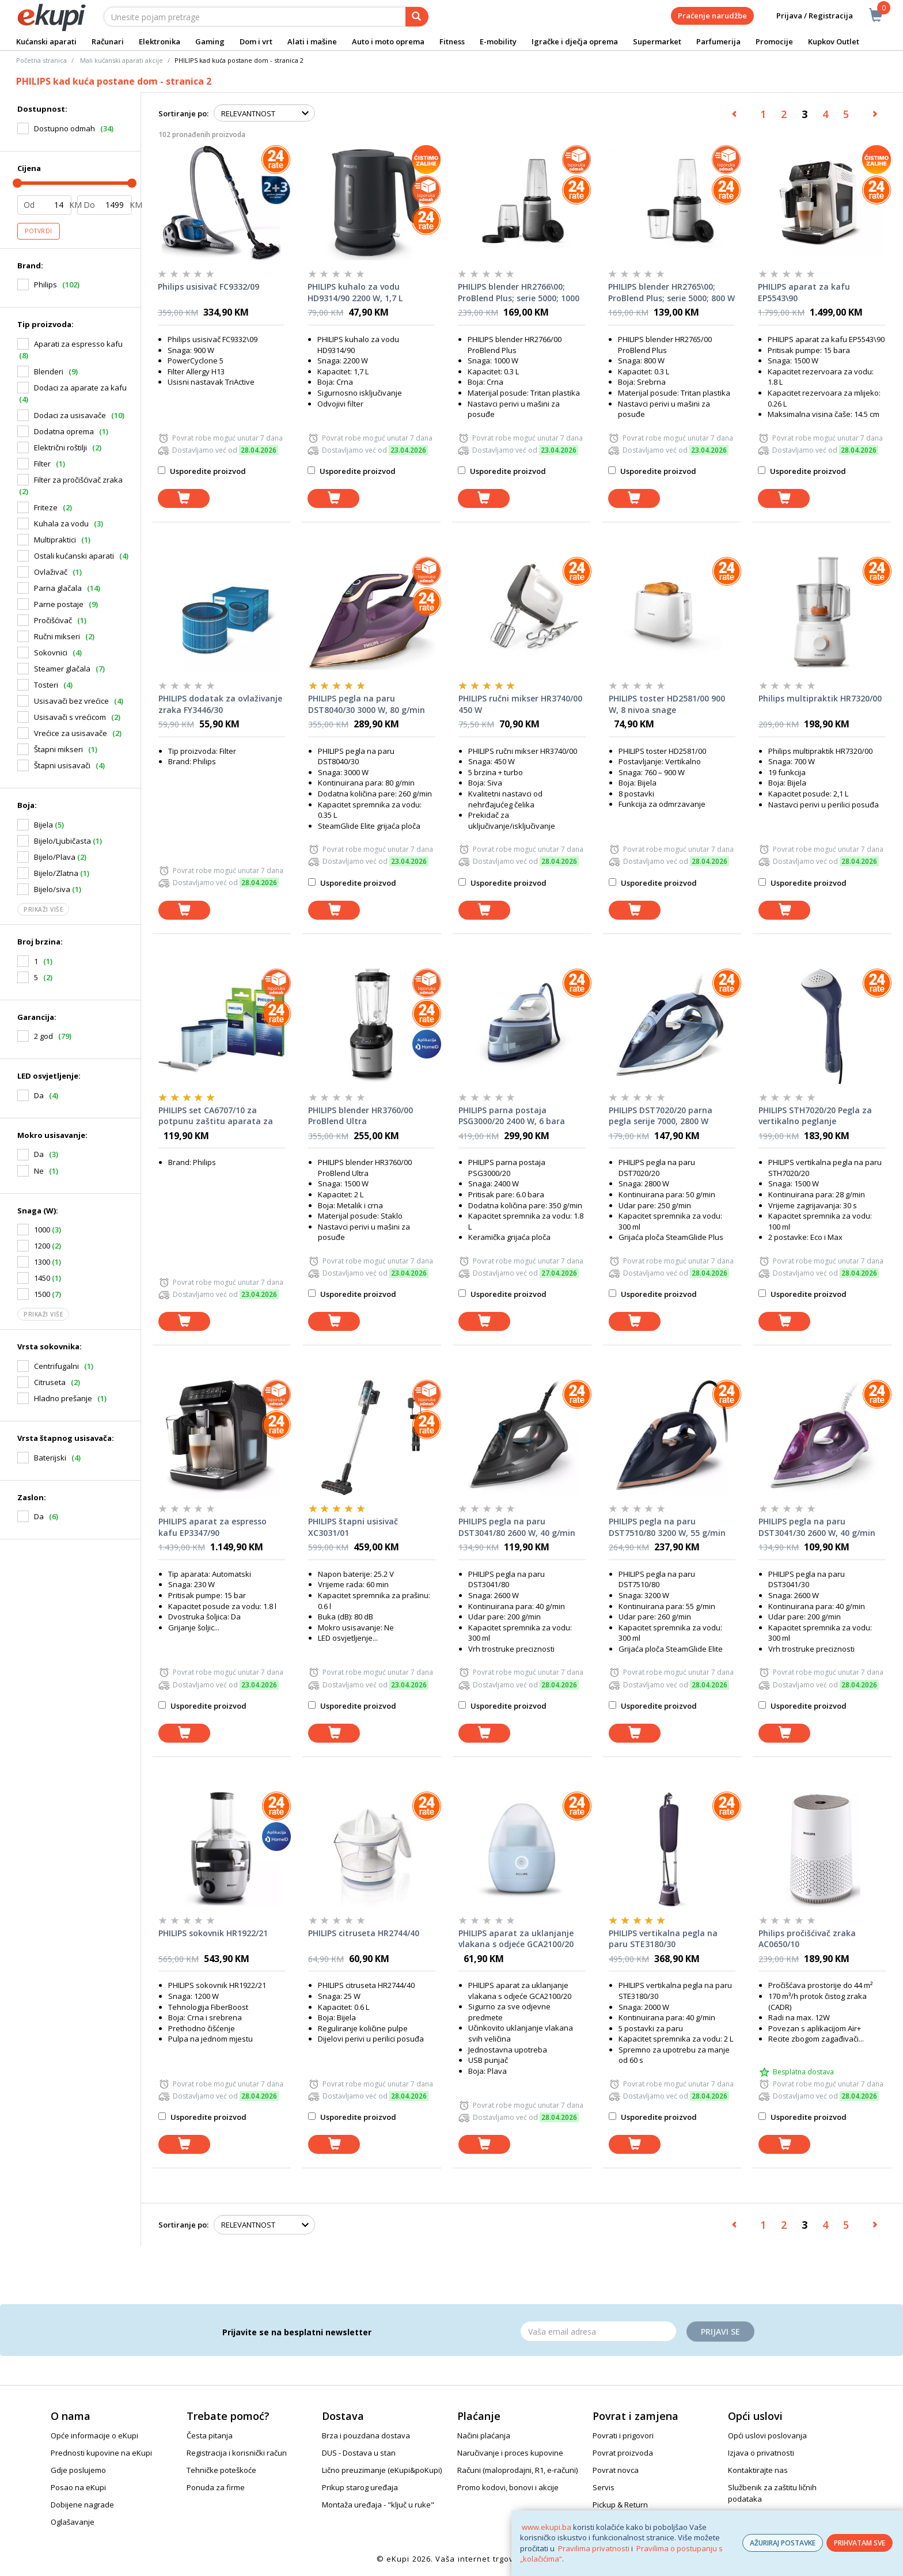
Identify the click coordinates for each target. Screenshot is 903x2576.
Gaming (210, 41)
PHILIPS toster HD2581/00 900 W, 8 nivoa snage (667, 704)
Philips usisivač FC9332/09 (208, 286)
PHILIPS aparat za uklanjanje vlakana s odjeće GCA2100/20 (516, 1939)
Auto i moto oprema (388, 41)
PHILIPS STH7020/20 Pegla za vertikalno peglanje (815, 1116)
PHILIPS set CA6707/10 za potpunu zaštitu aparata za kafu (215, 1116)
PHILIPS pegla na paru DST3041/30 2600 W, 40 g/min (816, 1527)
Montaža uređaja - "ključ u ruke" (378, 2504)
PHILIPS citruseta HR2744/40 (363, 1933)
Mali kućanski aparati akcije (121, 60)
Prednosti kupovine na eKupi (101, 2453)
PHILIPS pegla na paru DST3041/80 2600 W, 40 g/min (516, 1527)
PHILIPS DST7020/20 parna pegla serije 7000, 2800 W (660, 1116)
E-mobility (498, 41)
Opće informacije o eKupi (94, 2435)
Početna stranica (41, 60)
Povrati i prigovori (623, 2435)
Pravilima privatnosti (593, 2548)
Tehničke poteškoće (221, 2470)
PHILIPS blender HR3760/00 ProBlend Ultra (360, 1116)
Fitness (452, 41)
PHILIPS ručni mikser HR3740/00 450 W (520, 704)
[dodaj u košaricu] (184, 498)
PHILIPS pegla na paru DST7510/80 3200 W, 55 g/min (667, 1527)
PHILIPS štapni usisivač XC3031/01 (353, 1527)
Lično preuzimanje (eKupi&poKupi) (382, 2470)
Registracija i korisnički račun (237, 2453)
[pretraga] (416, 16)
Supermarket (657, 41)
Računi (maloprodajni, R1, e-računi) (517, 2470)
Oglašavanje (72, 2522)
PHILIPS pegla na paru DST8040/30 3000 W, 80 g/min (366, 704)
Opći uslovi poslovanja (767, 2435)
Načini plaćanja (483, 2435)
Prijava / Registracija (806, 15)
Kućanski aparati (46, 41)
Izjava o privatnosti (761, 2453)
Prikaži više (43, 909)
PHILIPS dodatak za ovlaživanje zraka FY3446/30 (220, 704)
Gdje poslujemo (78, 2470)
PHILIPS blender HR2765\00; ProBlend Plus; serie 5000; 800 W (671, 292)
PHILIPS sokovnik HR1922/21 (213, 1933)
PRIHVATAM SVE (859, 2543)
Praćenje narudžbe (712, 15)
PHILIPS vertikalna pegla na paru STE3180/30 (663, 1939)
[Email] (598, 2331)
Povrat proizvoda (623, 2453)
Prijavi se (720, 2331)
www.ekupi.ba (546, 2527)
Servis (603, 2487)
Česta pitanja (210, 2435)
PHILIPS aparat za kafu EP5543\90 (804, 292)
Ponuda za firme (216, 2487)
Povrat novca (616, 2470)
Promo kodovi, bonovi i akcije (508, 2487)
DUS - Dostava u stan (359, 2453)
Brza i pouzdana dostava (366, 2435)
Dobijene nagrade (82, 2504)
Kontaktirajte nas (758, 2470)
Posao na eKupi (78, 2487)
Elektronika (159, 41)
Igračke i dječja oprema (575, 41)
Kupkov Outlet (833, 41)
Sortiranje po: (183, 113)
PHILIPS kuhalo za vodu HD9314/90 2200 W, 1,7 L (355, 292)
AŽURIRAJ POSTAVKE (782, 2543)
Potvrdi (38, 231)
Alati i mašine (312, 41)
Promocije (774, 41)
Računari (108, 41)
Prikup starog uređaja (360, 2487)
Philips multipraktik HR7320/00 (820, 698)
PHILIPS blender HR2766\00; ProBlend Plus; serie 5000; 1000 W (518, 292)
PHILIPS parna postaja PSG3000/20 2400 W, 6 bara (511, 1116)
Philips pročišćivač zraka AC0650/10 (807, 1939)
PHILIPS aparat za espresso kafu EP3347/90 (212, 1527)
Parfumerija (718, 41)
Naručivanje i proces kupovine (510, 2453)
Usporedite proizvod (202, 471)
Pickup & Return (620, 2504)
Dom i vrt (256, 41)
